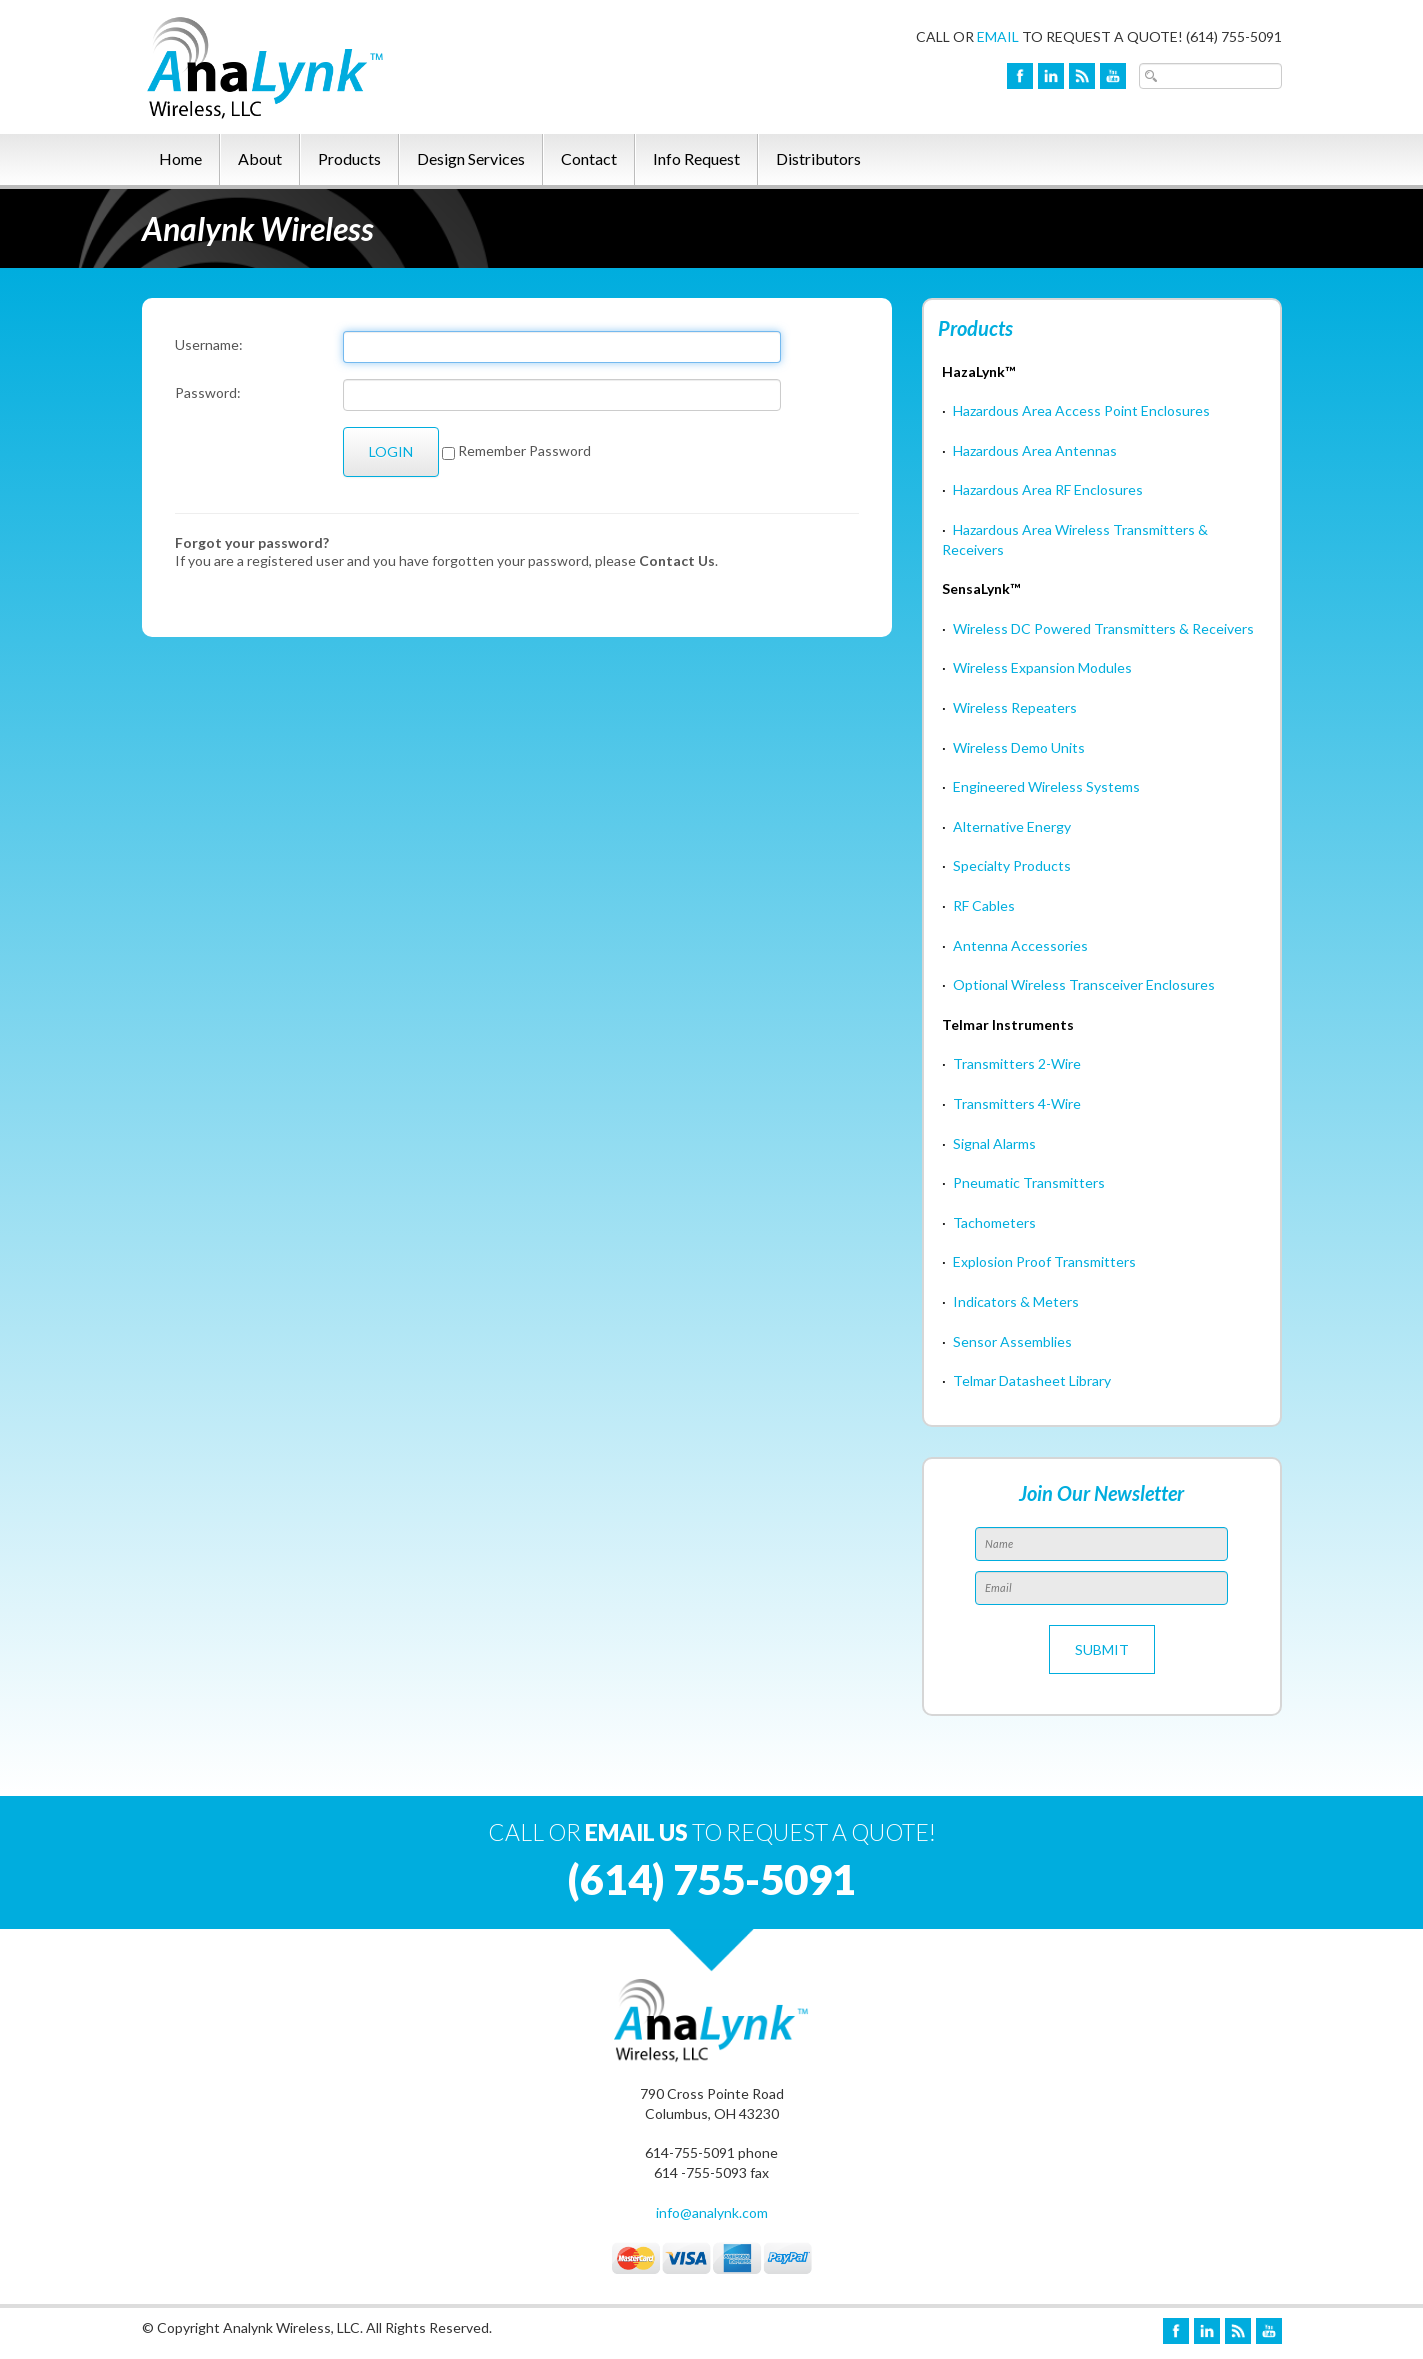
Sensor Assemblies (1012, 1341)
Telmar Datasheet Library (1032, 1380)
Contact (589, 158)
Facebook (1020, 76)
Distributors (818, 158)
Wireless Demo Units (1019, 747)
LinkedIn (1051, 76)
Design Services (471, 158)
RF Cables (984, 905)
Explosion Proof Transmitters (1044, 1261)
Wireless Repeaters (1015, 707)
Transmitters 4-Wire (1017, 1103)
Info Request (696, 158)
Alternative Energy (1012, 826)
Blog (1082, 76)
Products (349, 158)
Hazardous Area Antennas (1035, 450)
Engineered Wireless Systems (1046, 786)
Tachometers (994, 1222)
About (260, 158)
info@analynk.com (712, 2212)
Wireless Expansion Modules (1042, 667)
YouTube (1113, 76)
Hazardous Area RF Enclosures (1048, 489)
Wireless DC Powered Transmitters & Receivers (1103, 628)
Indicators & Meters (1016, 1301)
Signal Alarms (994, 1143)
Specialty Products (1012, 865)
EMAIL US (636, 1832)
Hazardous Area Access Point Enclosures (1081, 410)
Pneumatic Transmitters (1029, 1182)
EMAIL (998, 36)
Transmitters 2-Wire (1017, 1063)
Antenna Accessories (1020, 945)
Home (180, 158)
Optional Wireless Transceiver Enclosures (1084, 984)
